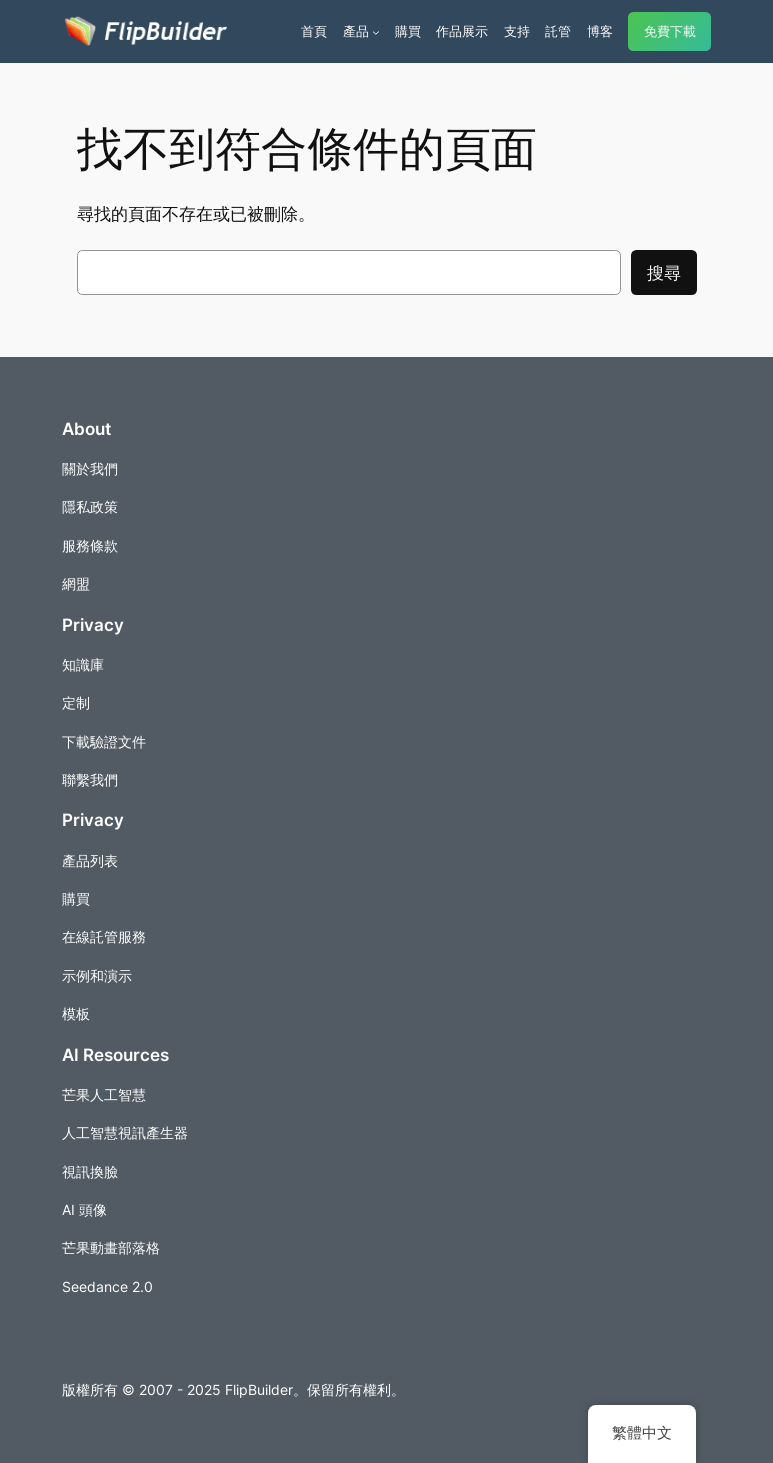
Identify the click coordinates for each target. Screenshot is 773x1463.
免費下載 (670, 31)
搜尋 (664, 273)
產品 (356, 31)
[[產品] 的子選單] (376, 32)
